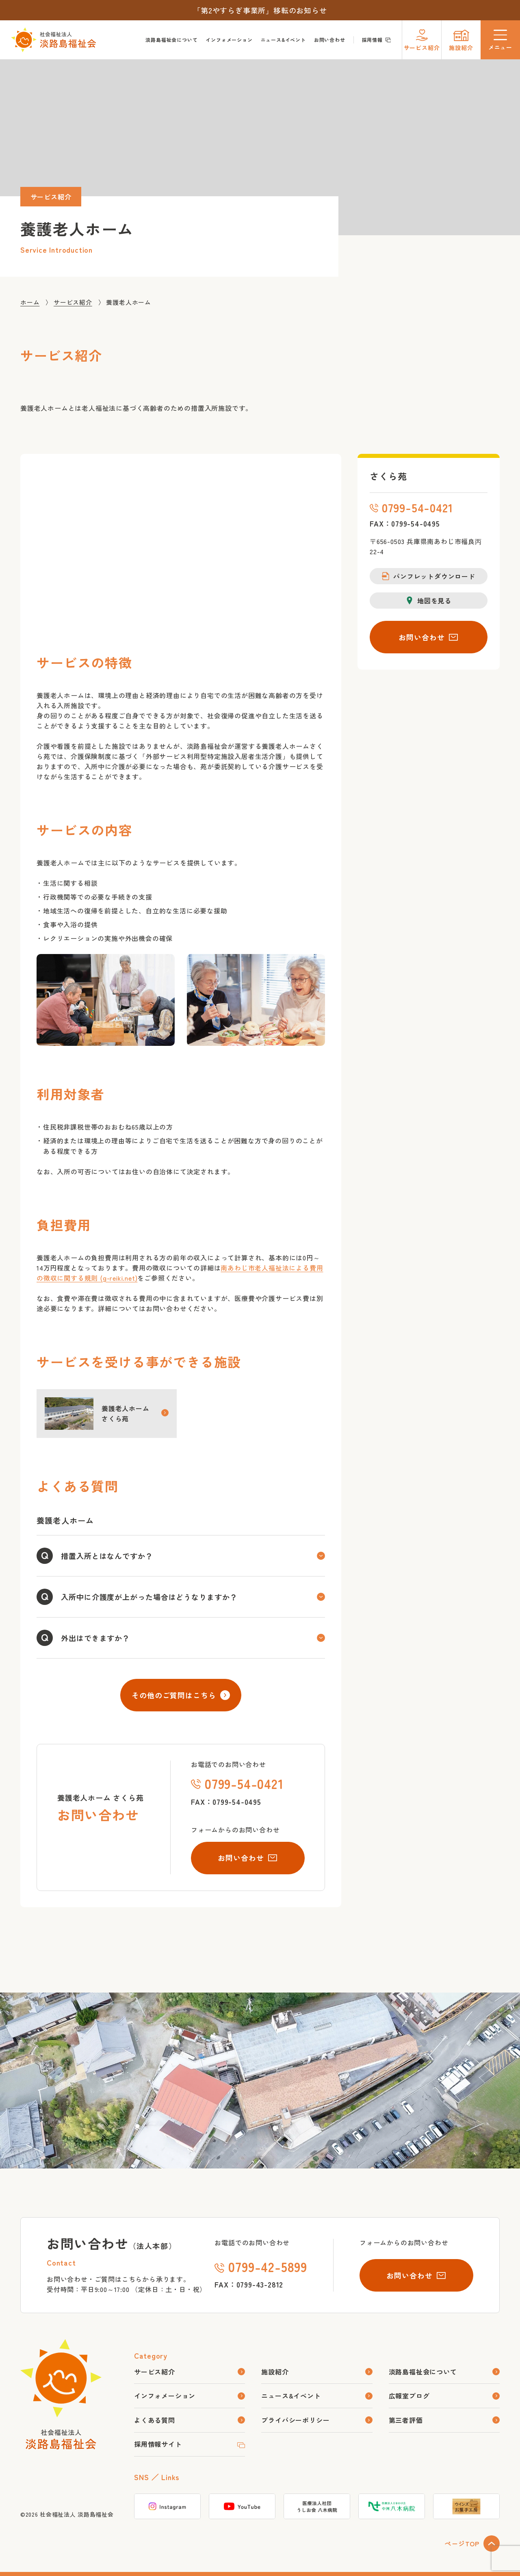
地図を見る (428, 600)
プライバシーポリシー (295, 2420)
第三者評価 (406, 2420)
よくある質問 (154, 2420)
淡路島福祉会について (171, 39)
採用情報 (376, 40)
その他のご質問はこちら (181, 1695)
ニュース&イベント (283, 39)
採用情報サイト (158, 2444)
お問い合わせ (329, 39)
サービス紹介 (154, 2372)
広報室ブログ (409, 2395)
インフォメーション (229, 39)
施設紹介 (274, 2372)
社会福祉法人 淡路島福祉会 (76, 2514)
